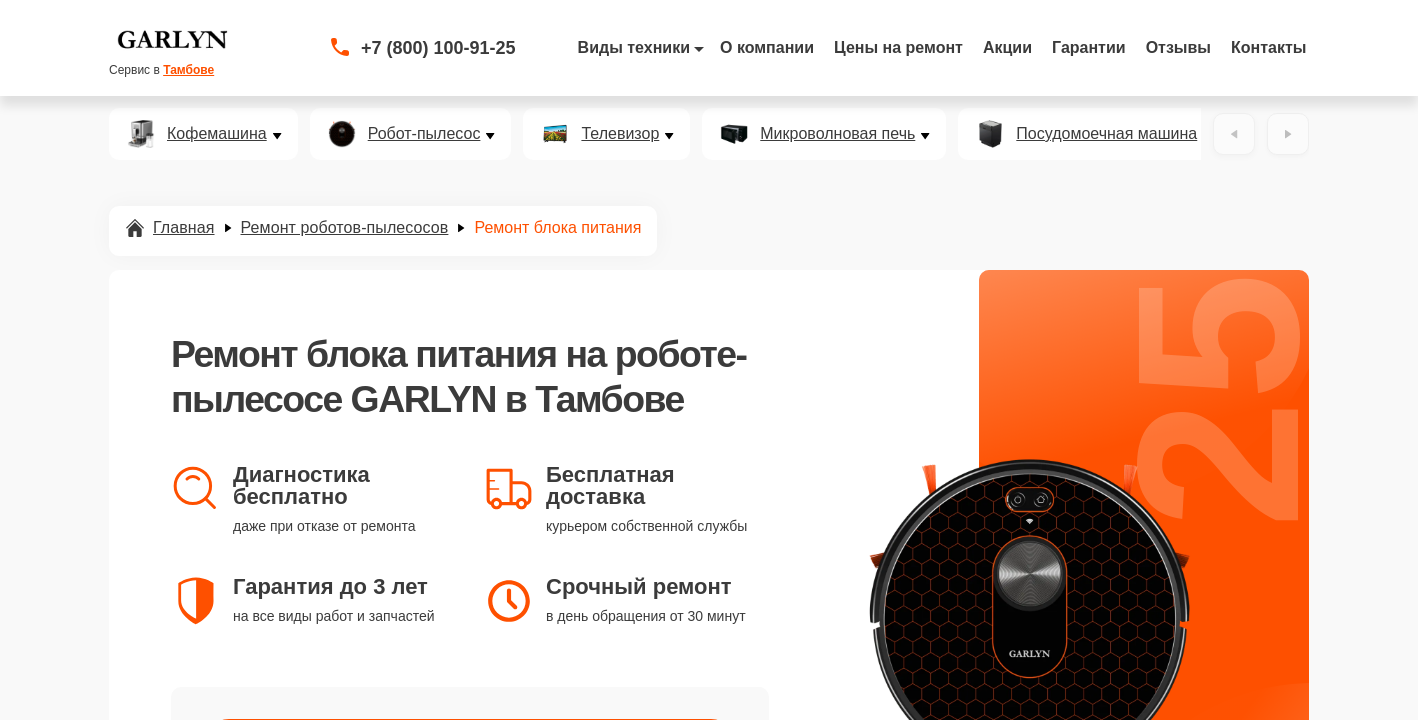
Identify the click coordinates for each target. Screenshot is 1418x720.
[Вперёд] (1288, 134)
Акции (1007, 47)
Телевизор (620, 134)
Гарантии (1089, 47)
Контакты (1268, 47)
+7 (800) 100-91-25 (438, 48)
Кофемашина (217, 134)
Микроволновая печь (837, 134)
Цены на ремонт (898, 47)
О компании (767, 47)
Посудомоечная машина (1106, 134)
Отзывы (1178, 47)
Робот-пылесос (424, 134)
